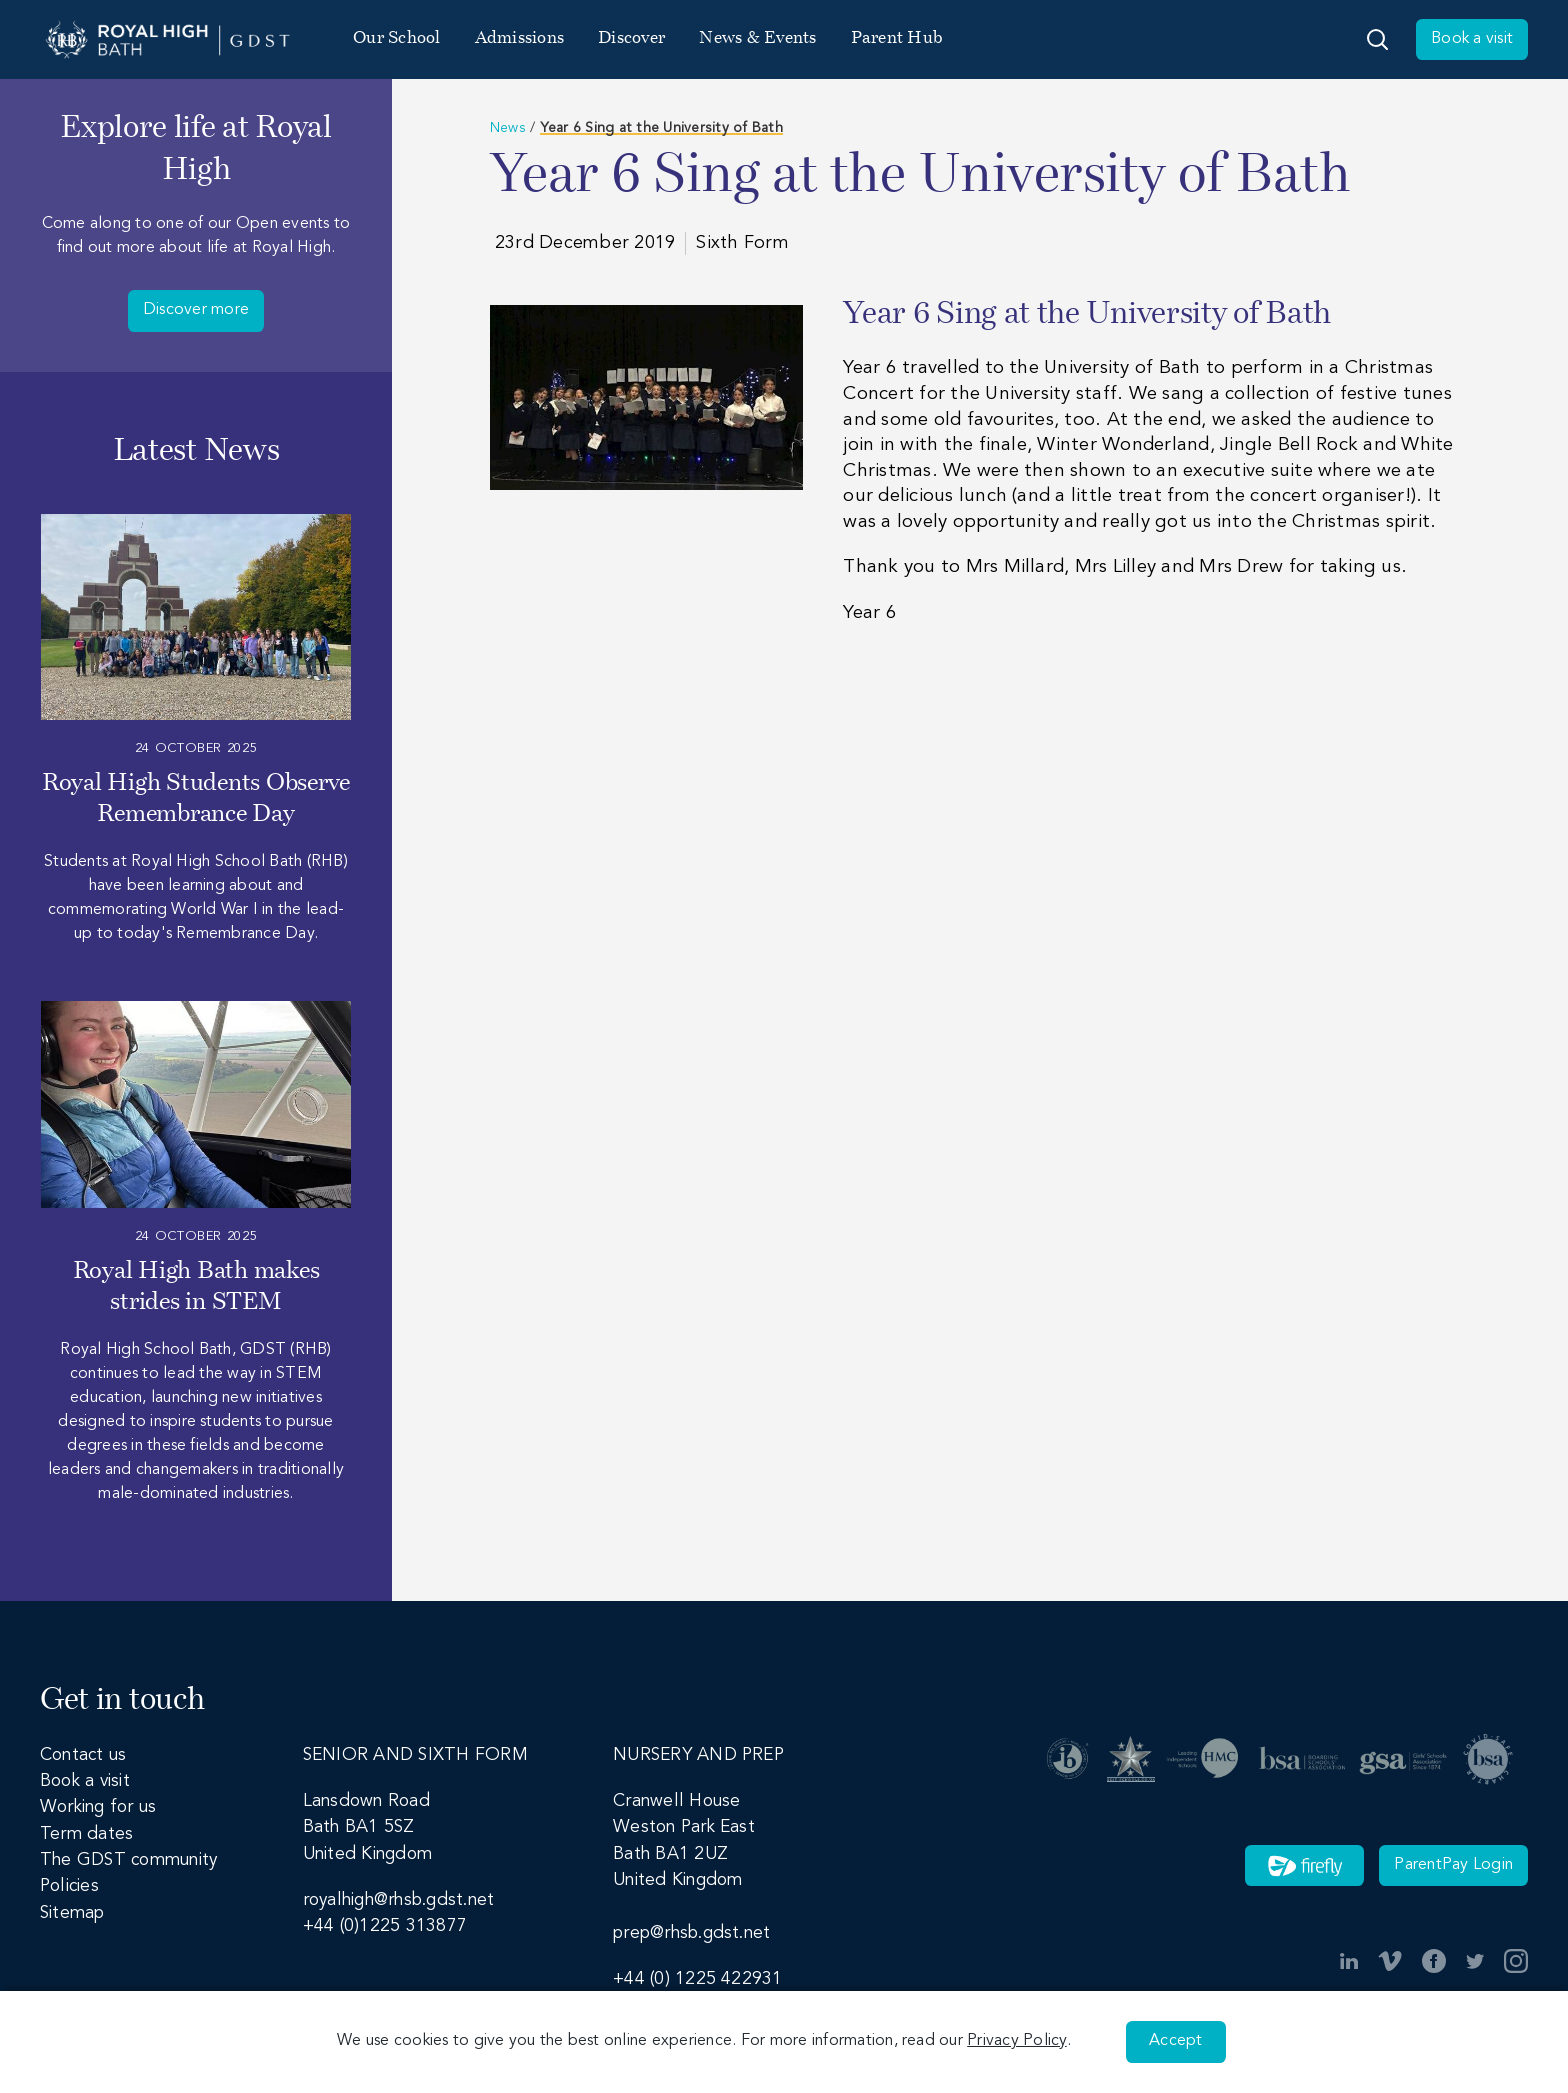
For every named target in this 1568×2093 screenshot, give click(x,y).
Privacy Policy (1016, 2041)
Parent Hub (897, 38)
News (508, 128)
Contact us (83, 1755)
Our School (396, 38)
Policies (69, 1886)
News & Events (757, 38)
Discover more (196, 310)
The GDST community (128, 1860)
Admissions (519, 38)
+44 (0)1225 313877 (385, 1926)
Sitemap (72, 1913)
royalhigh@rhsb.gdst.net (399, 1900)
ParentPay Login (1453, 1865)
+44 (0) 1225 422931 (698, 1979)
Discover (631, 38)
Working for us (98, 1807)
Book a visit (1472, 39)
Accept (1175, 2041)
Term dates (86, 1834)
